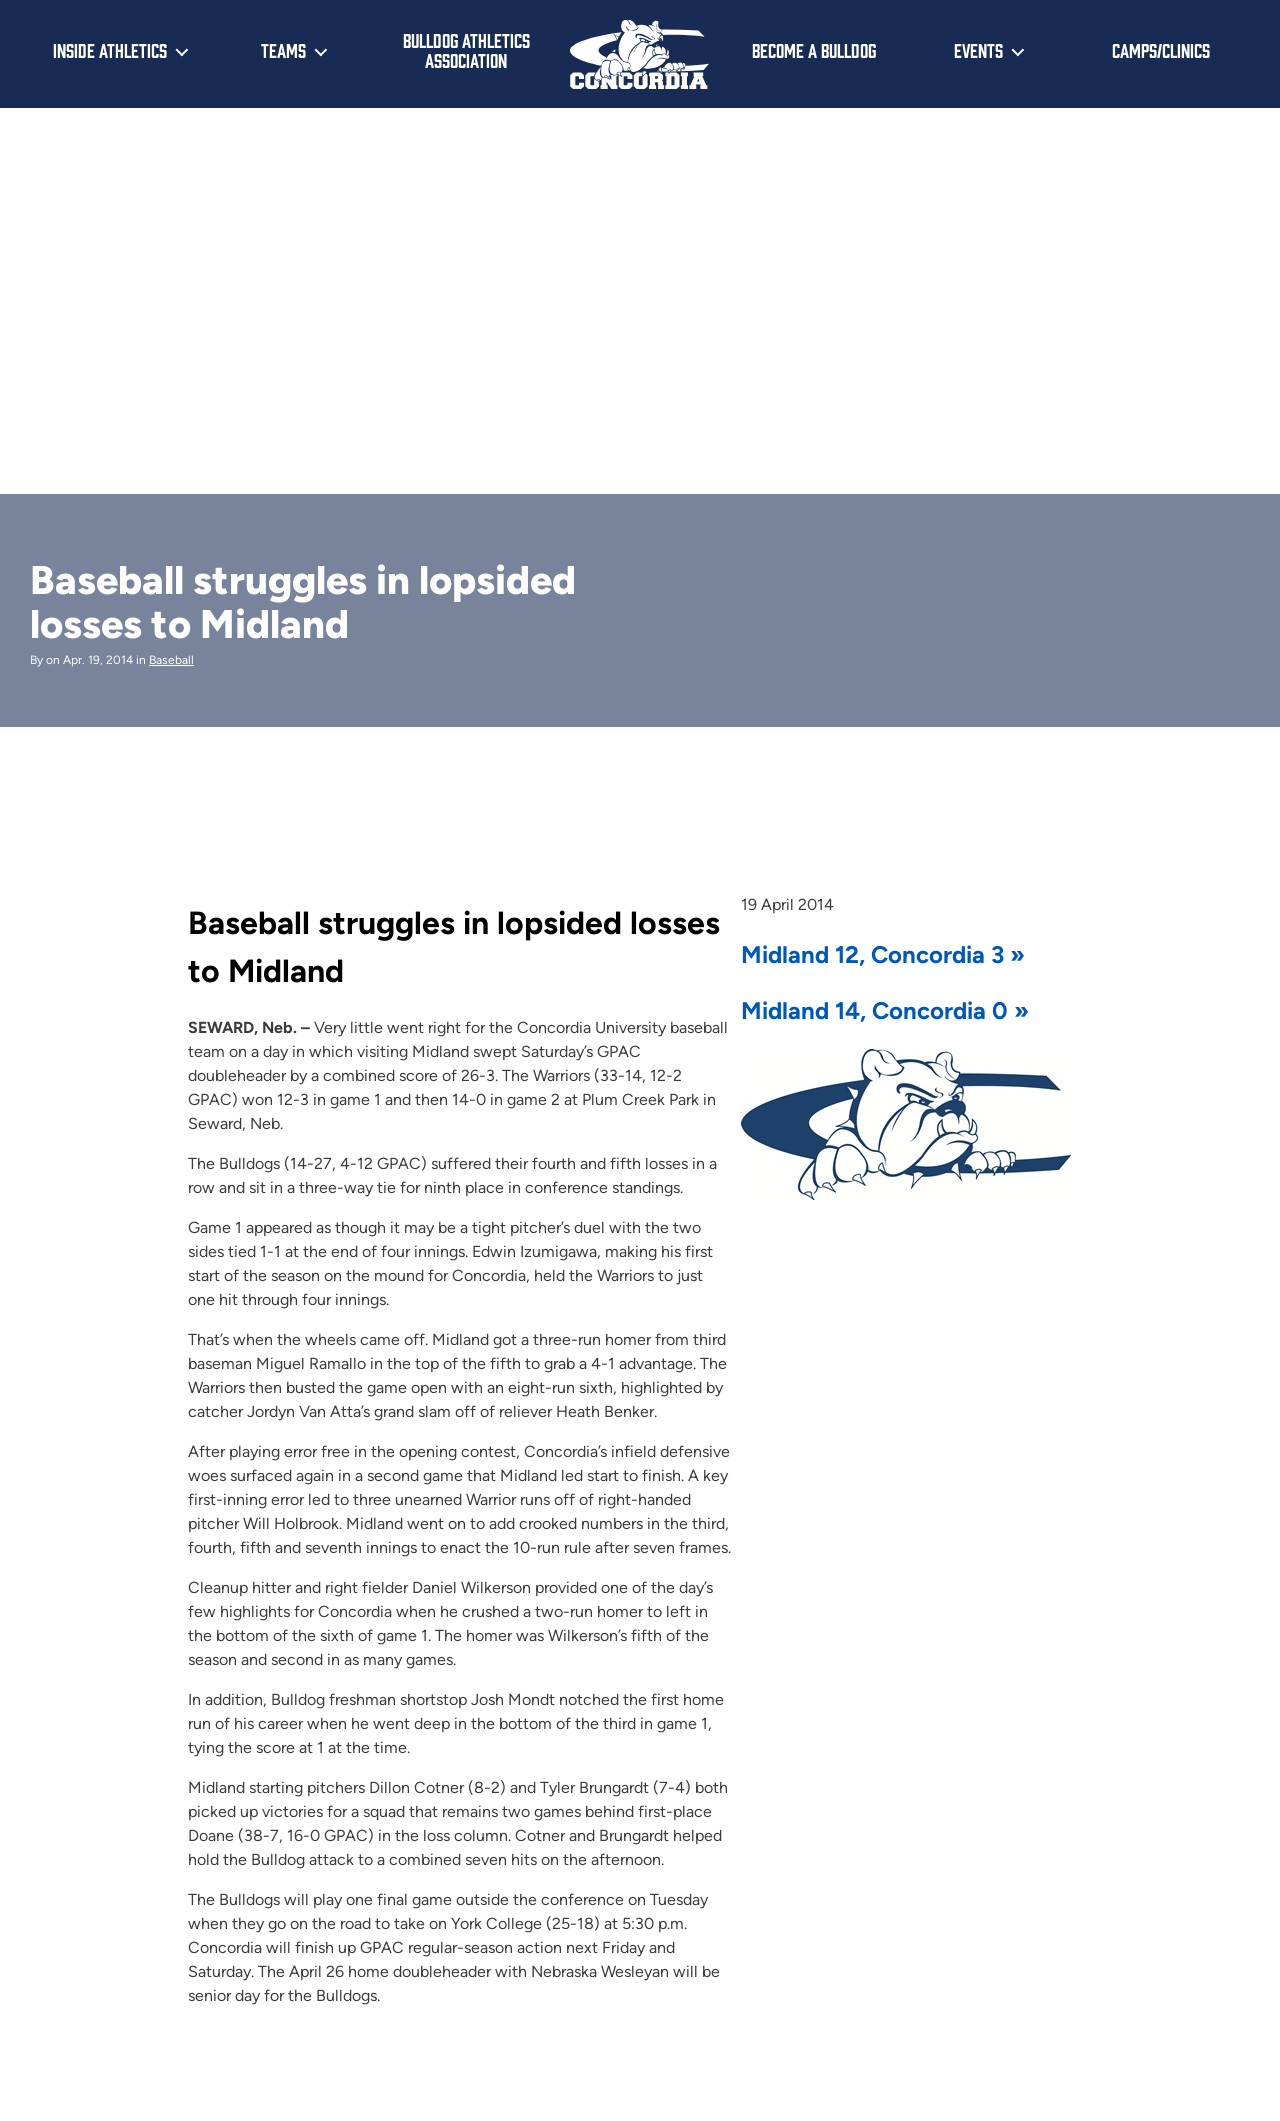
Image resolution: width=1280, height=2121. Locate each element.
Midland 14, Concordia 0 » (885, 1010)
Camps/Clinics (1161, 50)
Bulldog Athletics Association (466, 50)
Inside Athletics (110, 50)
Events (978, 50)
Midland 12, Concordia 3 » (883, 954)
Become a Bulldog (814, 50)
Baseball (171, 660)
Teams (283, 50)
